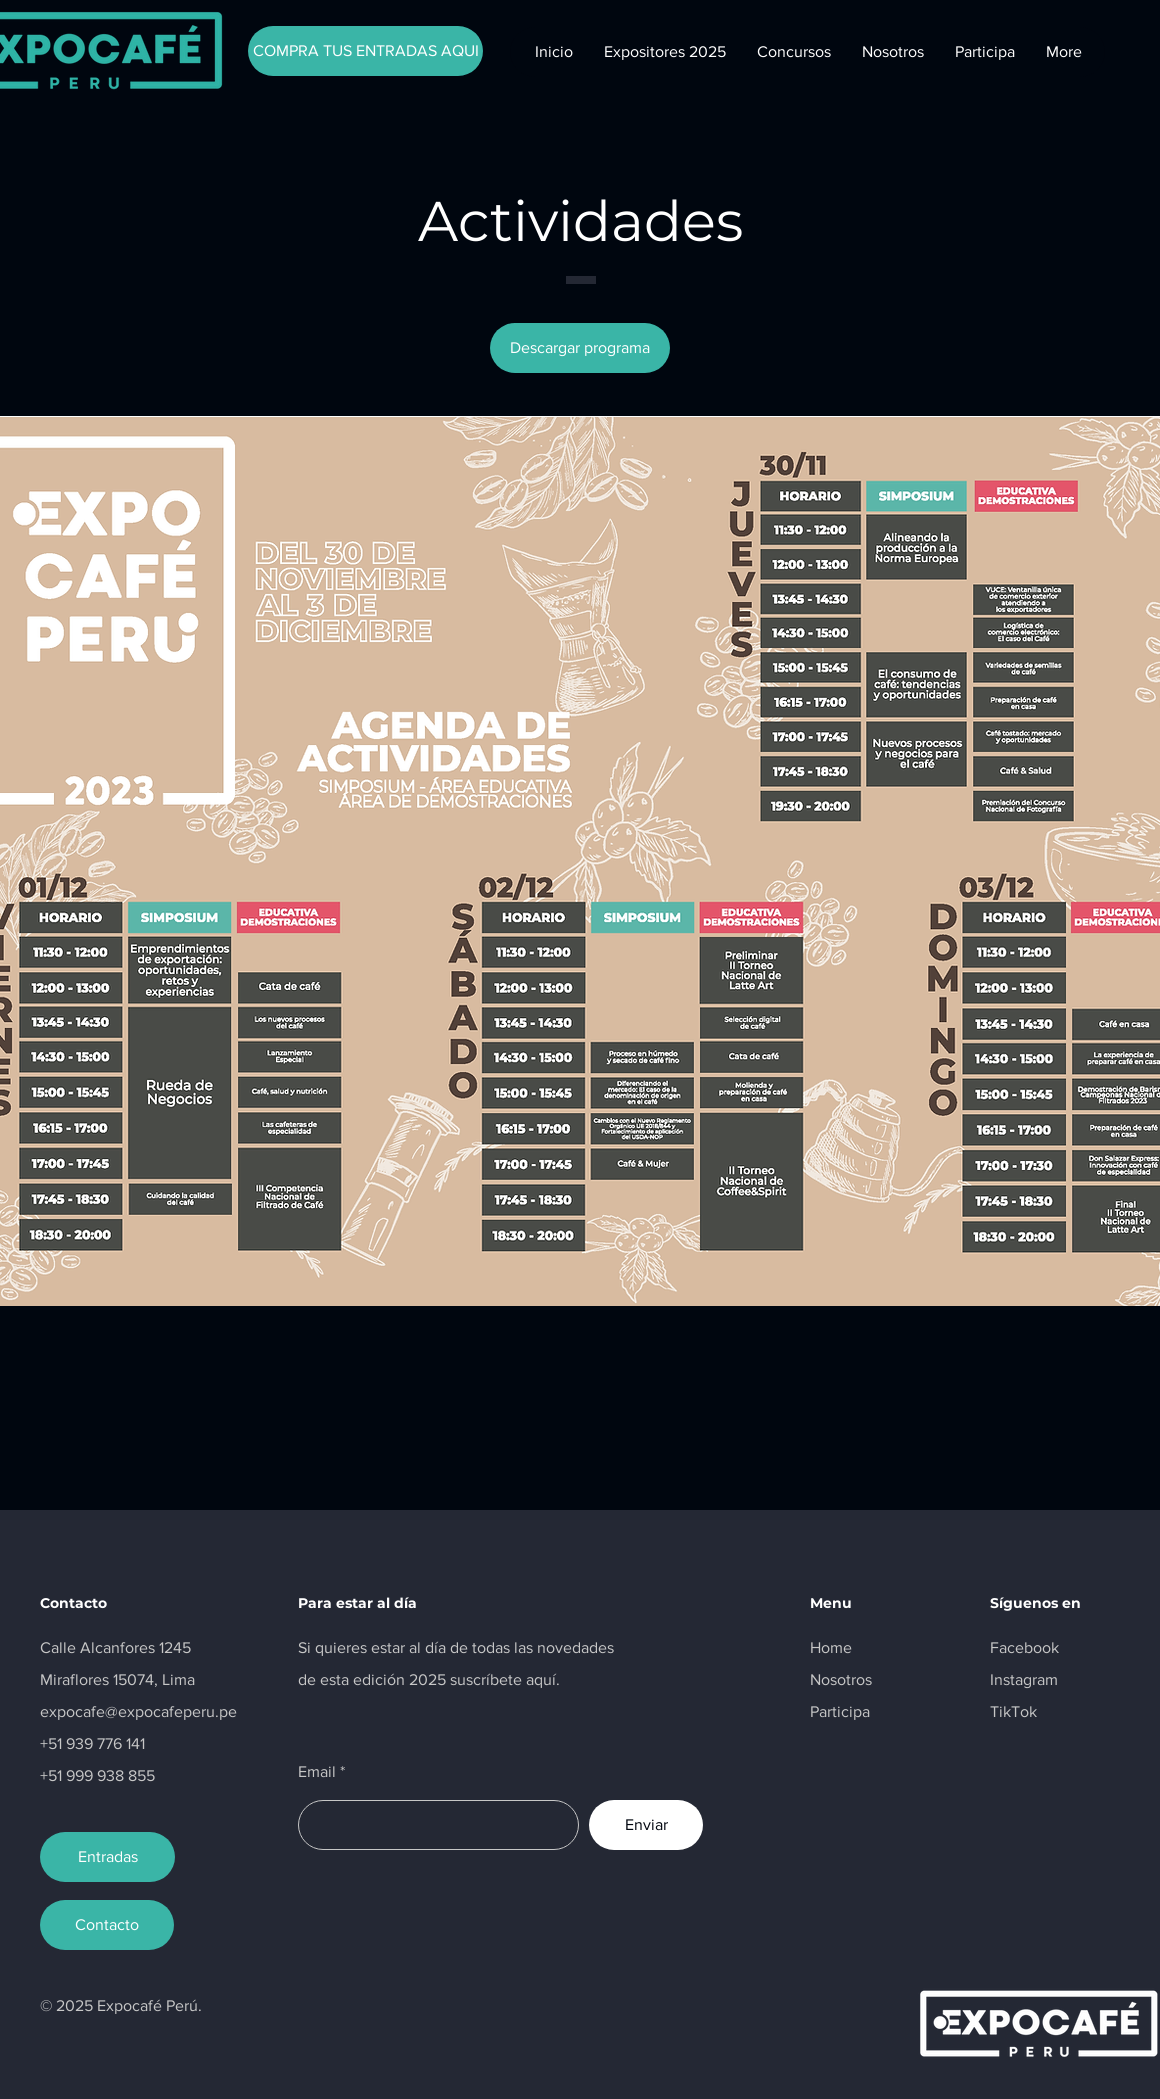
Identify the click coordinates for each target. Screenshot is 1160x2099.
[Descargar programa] (580, 348)
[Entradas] (107, 1857)
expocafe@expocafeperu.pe (138, 1711)
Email (317, 1772)
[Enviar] (646, 1825)
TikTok (1013, 1711)
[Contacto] (107, 1925)
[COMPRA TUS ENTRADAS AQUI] (365, 51)
